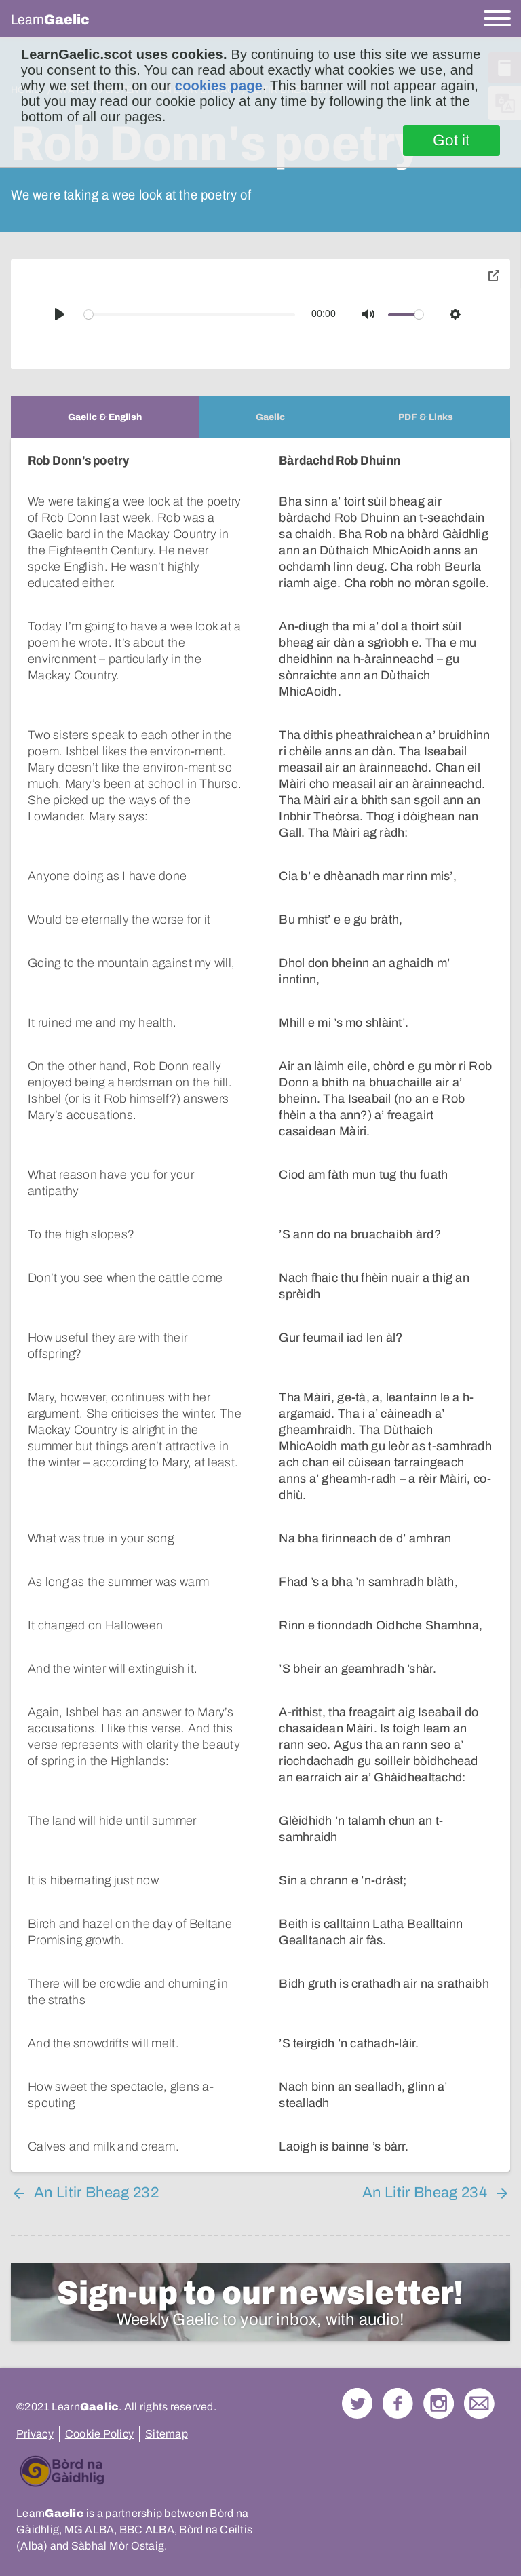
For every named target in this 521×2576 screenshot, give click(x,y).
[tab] (105, 417)
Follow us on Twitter (357, 2354)
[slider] (190, 314)
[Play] (59, 314)
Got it (451, 140)
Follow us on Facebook (398, 2354)
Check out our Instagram (438, 2354)
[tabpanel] (260, 1280)
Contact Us (479, 2354)
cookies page (219, 85)
